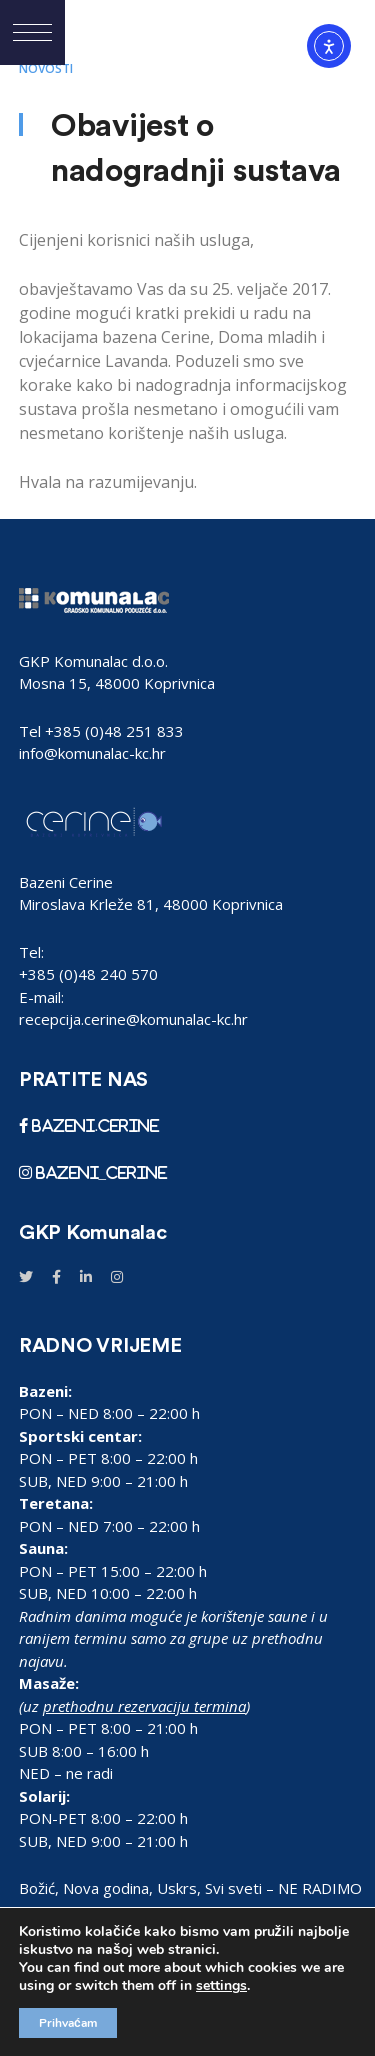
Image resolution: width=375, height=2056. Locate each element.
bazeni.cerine (94, 1125)
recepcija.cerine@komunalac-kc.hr (133, 1019)
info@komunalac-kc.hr (92, 753)
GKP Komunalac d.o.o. (93, 661)
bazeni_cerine (99, 1172)
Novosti (46, 68)
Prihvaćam (68, 2023)
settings (221, 1986)
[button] (32, 32)
